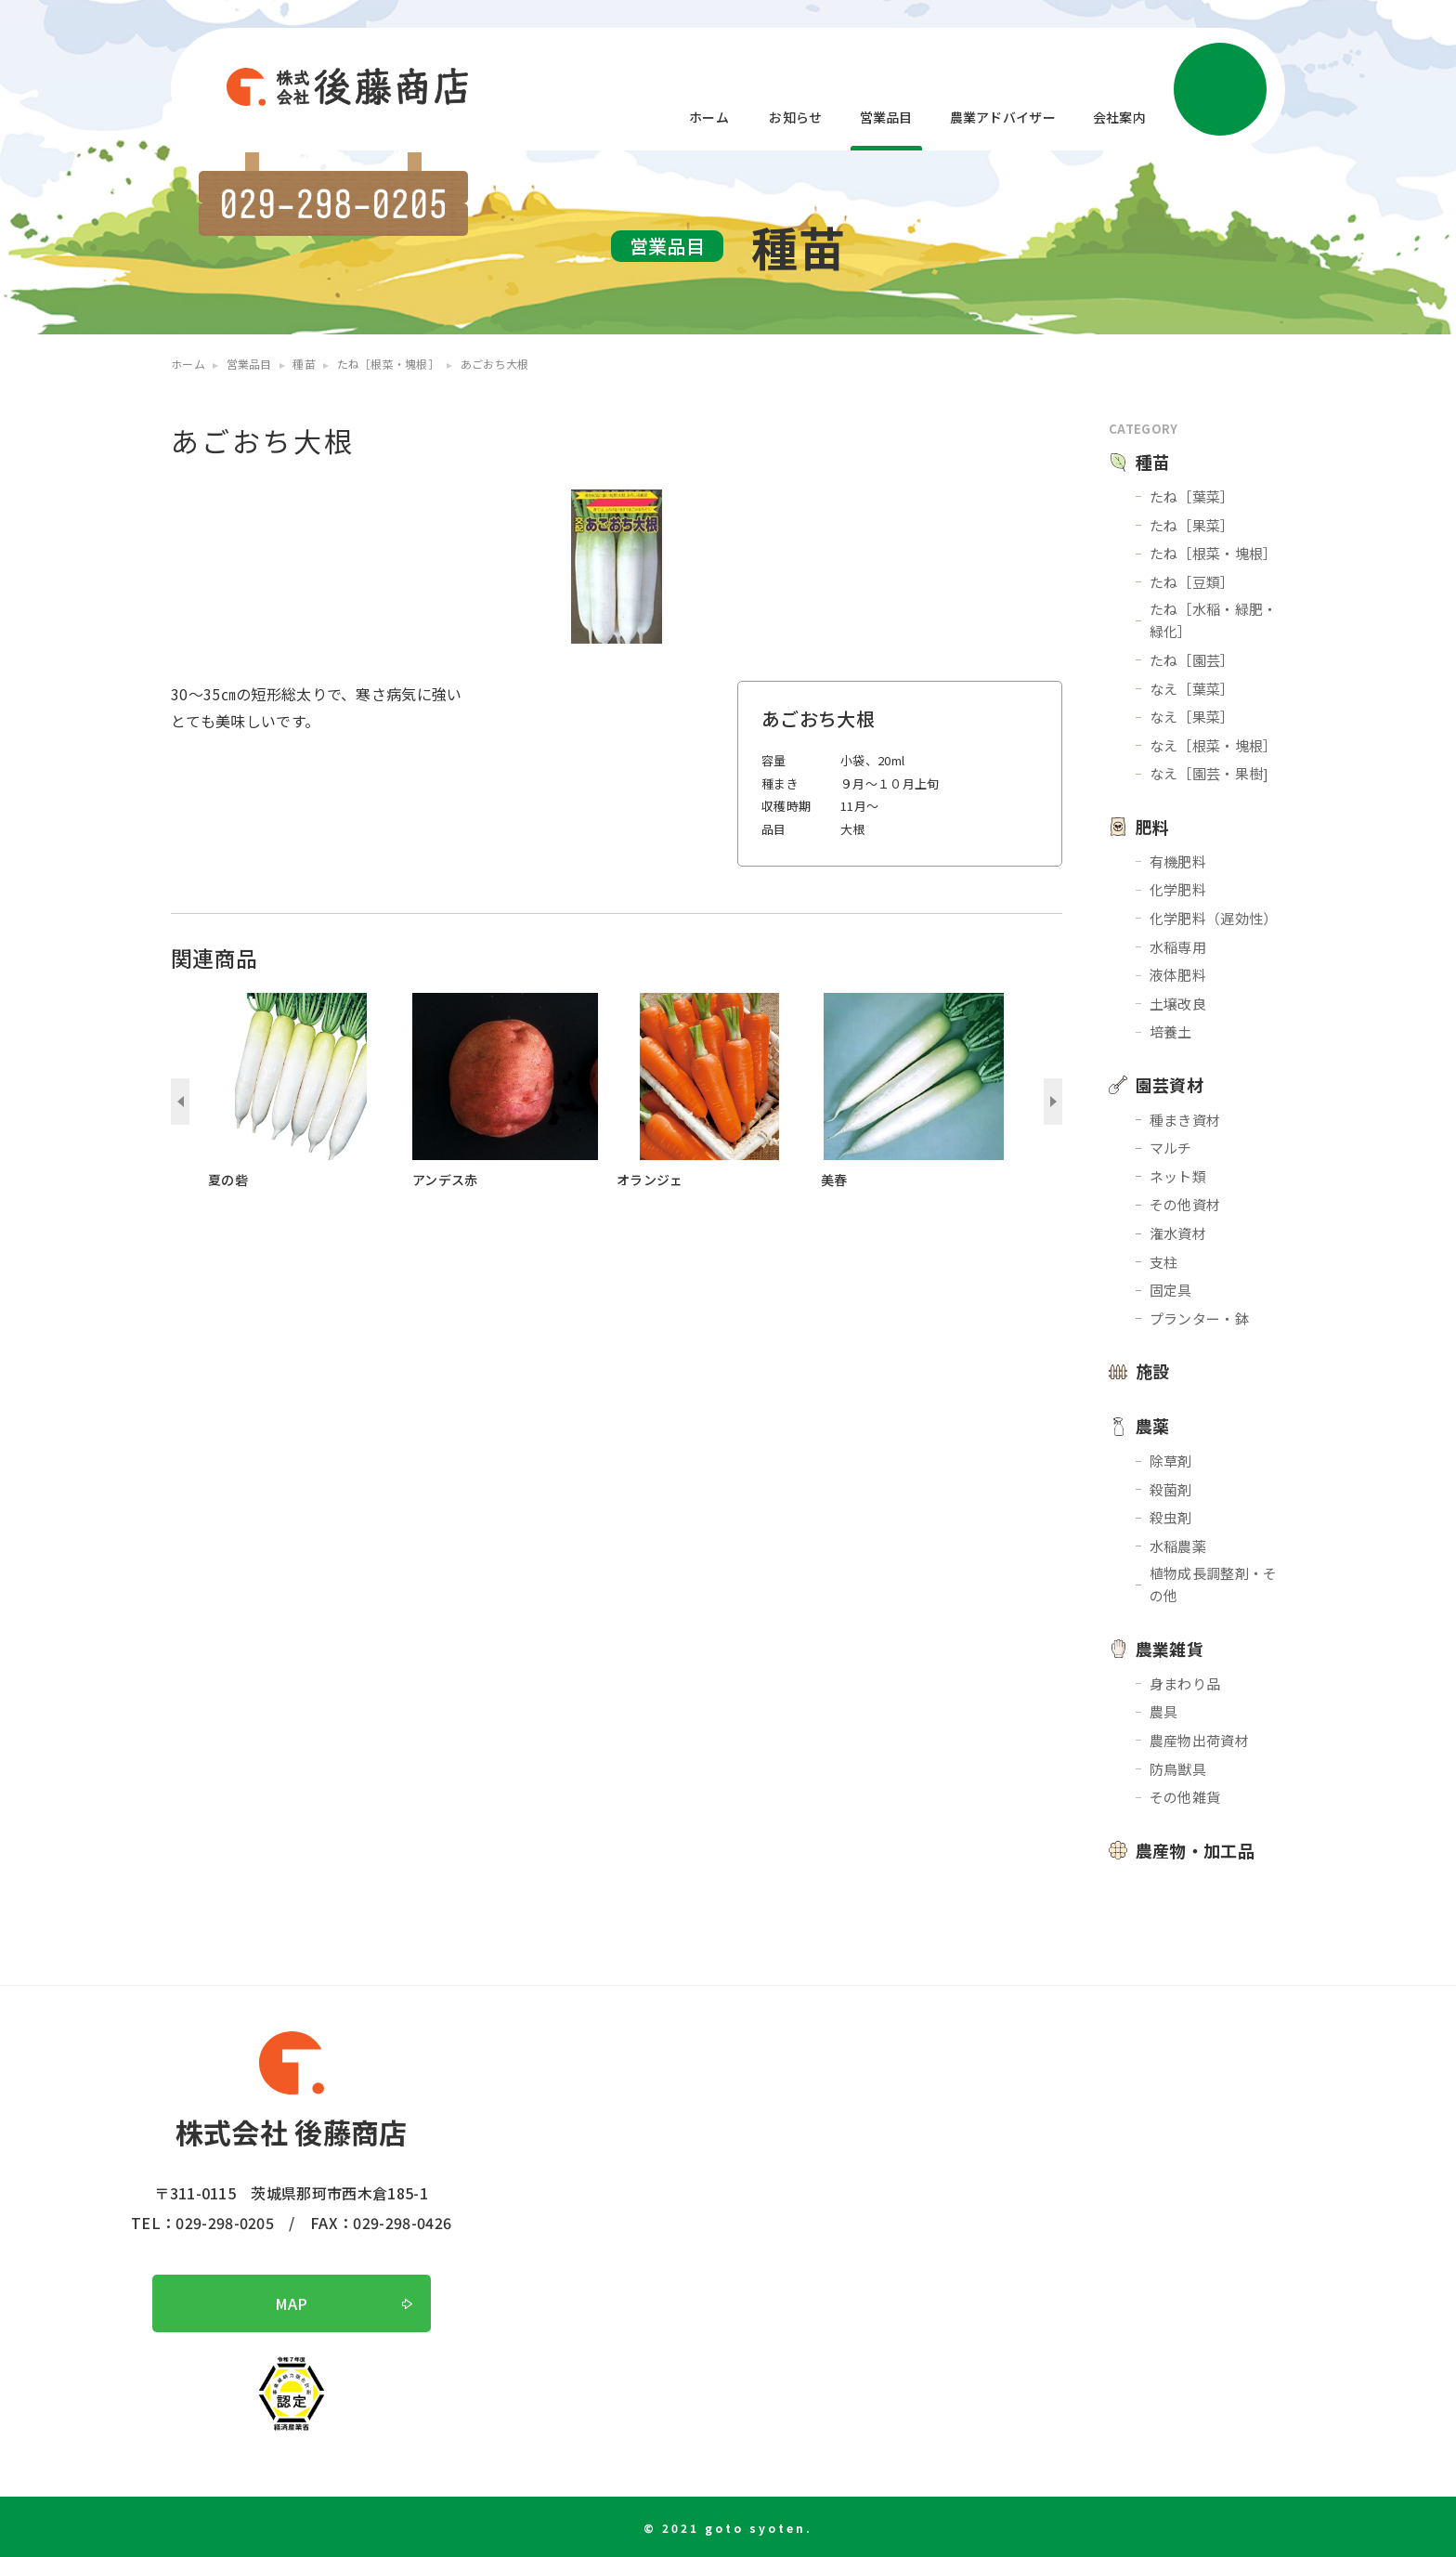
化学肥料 (1178, 889)
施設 (1153, 1371)
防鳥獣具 (1178, 1769)
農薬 (1153, 1426)
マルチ (1171, 1147)
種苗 (1153, 462)
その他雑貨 (1185, 1797)
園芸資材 (1169, 1085)
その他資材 (1185, 1204)
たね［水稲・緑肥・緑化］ (1214, 620)
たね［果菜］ (1192, 525)
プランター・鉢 (1199, 1318)
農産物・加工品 (1195, 1850)
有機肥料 (1178, 861)
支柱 (1164, 1262)
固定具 (1171, 1289)
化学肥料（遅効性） (1214, 918)
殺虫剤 (1171, 1517)
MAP (291, 2303)
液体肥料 (1178, 975)
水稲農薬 (1178, 1546)
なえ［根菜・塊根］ (1214, 745)
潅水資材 (1178, 1233)
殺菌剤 (1171, 1489)
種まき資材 (1185, 1119)
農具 (1164, 1711)
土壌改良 (1178, 1003)
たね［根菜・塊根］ (1214, 553)
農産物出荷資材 (1199, 1740)
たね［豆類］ (1192, 582)
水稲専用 (1178, 947)
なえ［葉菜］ (1192, 688)
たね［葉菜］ (1192, 496)
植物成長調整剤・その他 (1214, 1584)
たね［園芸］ (1192, 660)
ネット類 (1178, 1176)
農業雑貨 (1169, 1649)
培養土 (1171, 1031)
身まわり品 (1185, 1683)
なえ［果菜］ (1192, 716)
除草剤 (1171, 1460)
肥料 (1153, 827)
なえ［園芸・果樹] (1209, 773)
